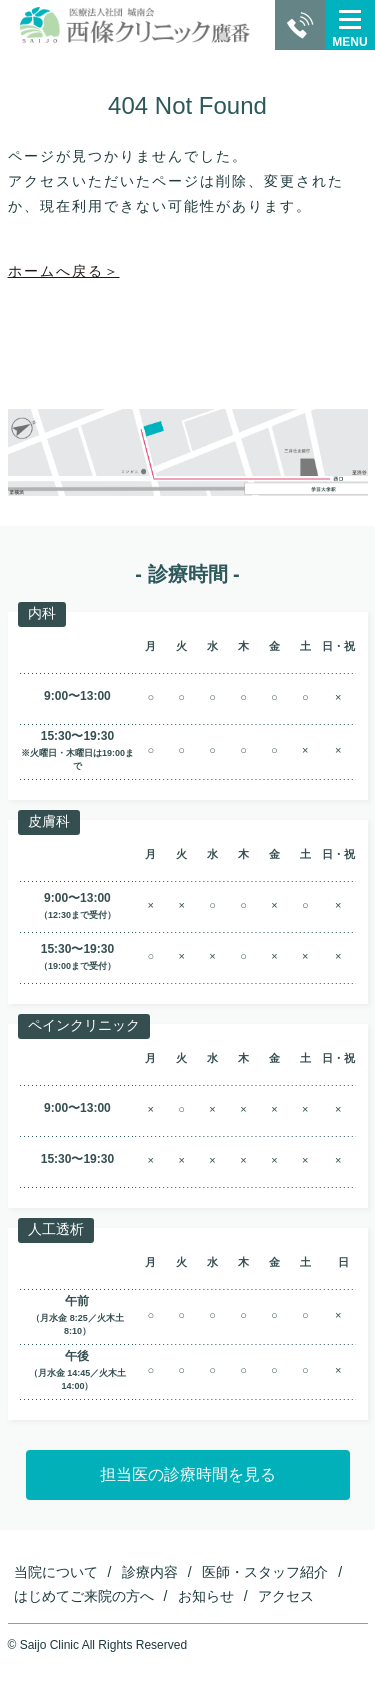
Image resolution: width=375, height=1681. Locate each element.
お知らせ (206, 1596)
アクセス (286, 1596)
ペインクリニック (84, 1025)
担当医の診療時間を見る (188, 1474)
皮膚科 (49, 821)
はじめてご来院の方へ (84, 1596)
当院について (56, 1572)
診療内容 (150, 1572)
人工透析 (56, 1229)
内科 (42, 613)
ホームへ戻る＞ (64, 271)
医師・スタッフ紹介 (265, 1572)
